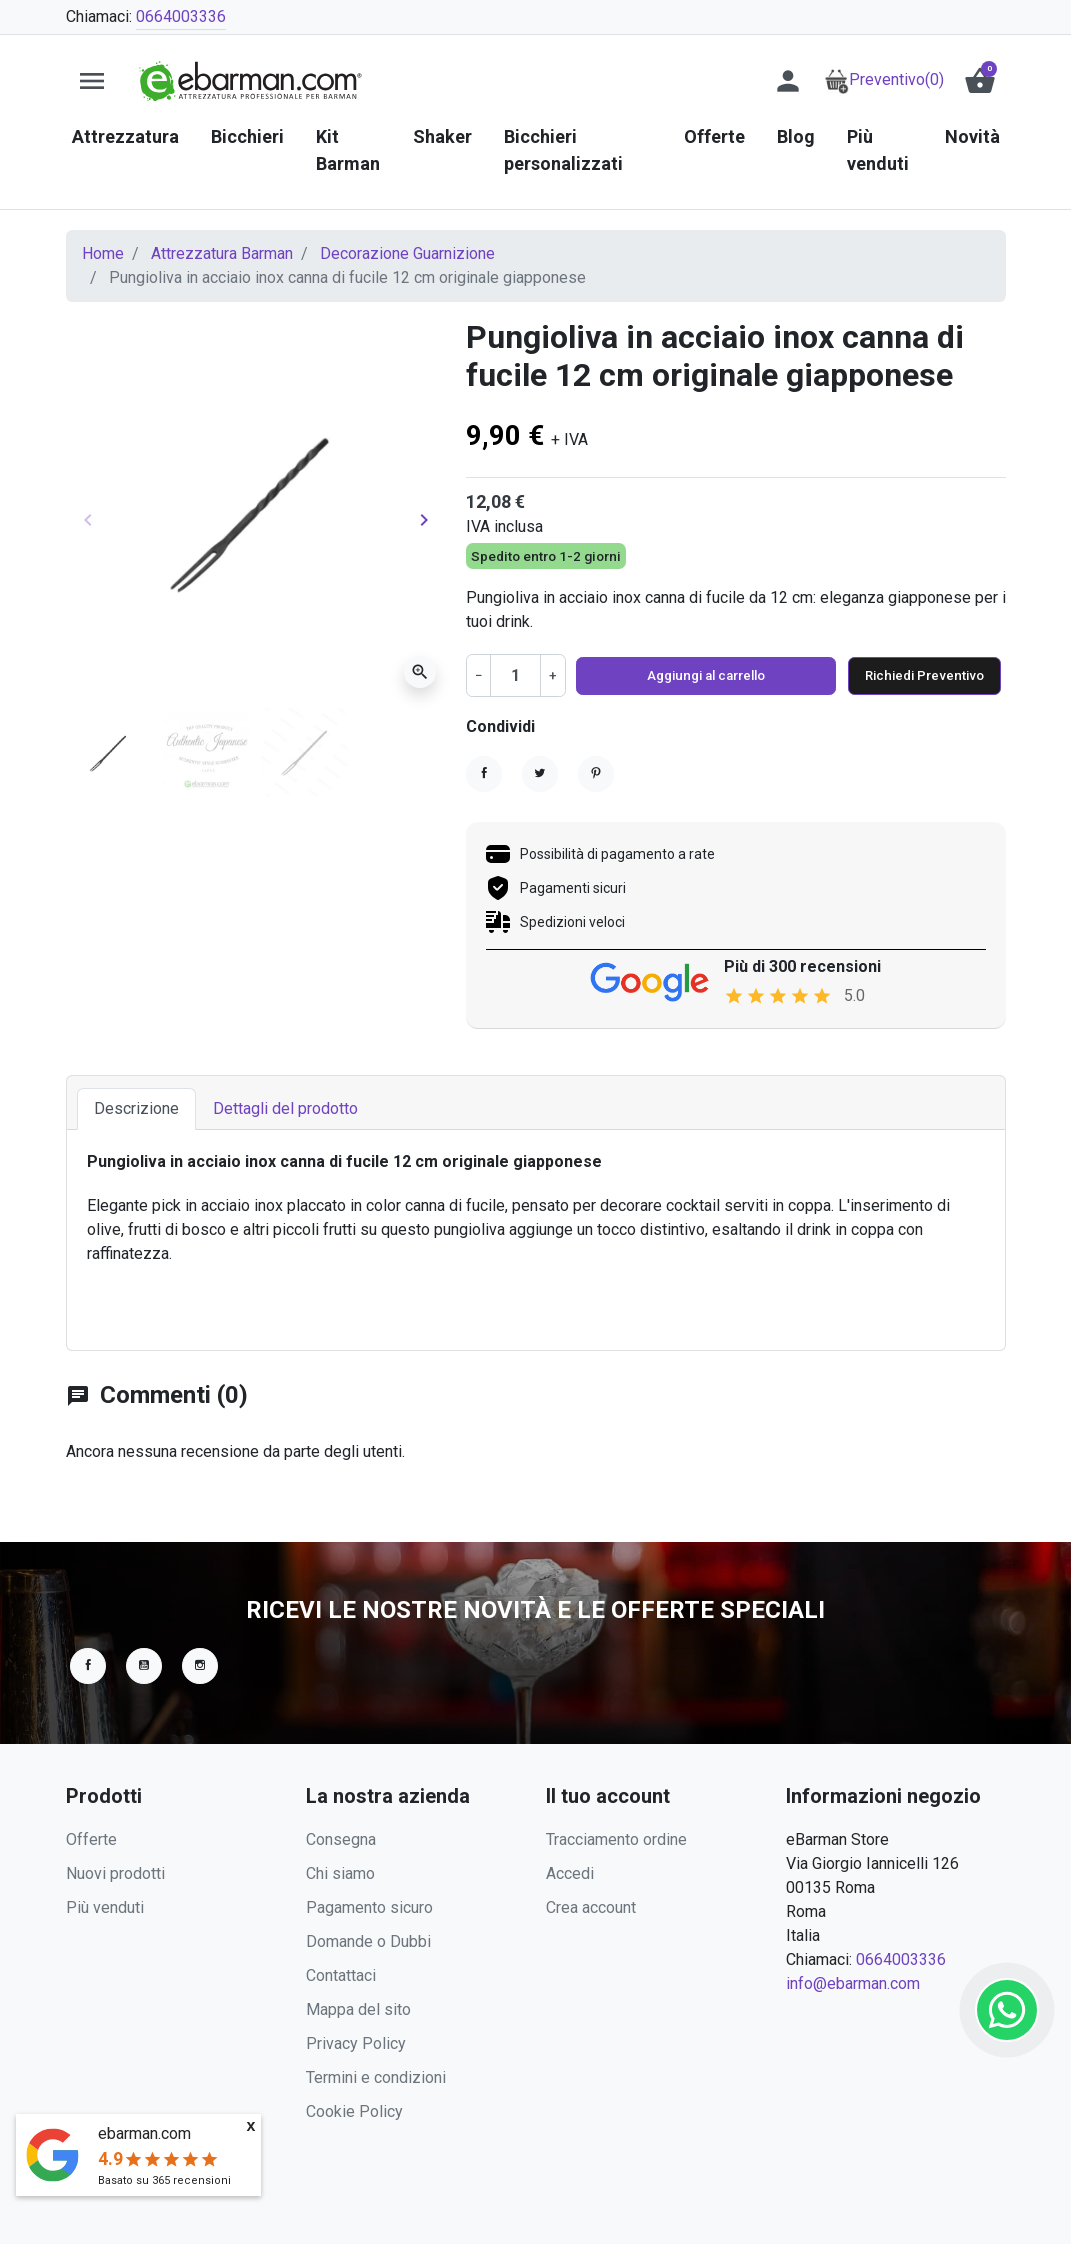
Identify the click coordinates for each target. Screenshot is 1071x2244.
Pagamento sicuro (369, 1907)
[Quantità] (515, 675)
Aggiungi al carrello (695, 675)
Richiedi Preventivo (914, 675)
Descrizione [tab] (136, 1112)
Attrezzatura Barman (222, 253)
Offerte (91, 1839)
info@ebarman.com (853, 1983)
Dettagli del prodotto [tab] (285, 1112)
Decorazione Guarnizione (407, 253)
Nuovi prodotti (115, 1873)
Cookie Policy (354, 2111)
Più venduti (105, 1907)
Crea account (591, 1907)
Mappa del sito (358, 2009)
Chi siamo (340, 1873)
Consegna (341, 1839)
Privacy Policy (356, 2043)
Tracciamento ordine (616, 1839)
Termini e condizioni (376, 2077)
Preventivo (884, 79)
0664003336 (181, 16)
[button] (980, 81)
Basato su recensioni (164, 2180)
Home (103, 253)
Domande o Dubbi (368, 1941)
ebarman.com (144, 2133)
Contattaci (341, 1975)
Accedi (570, 1873)
